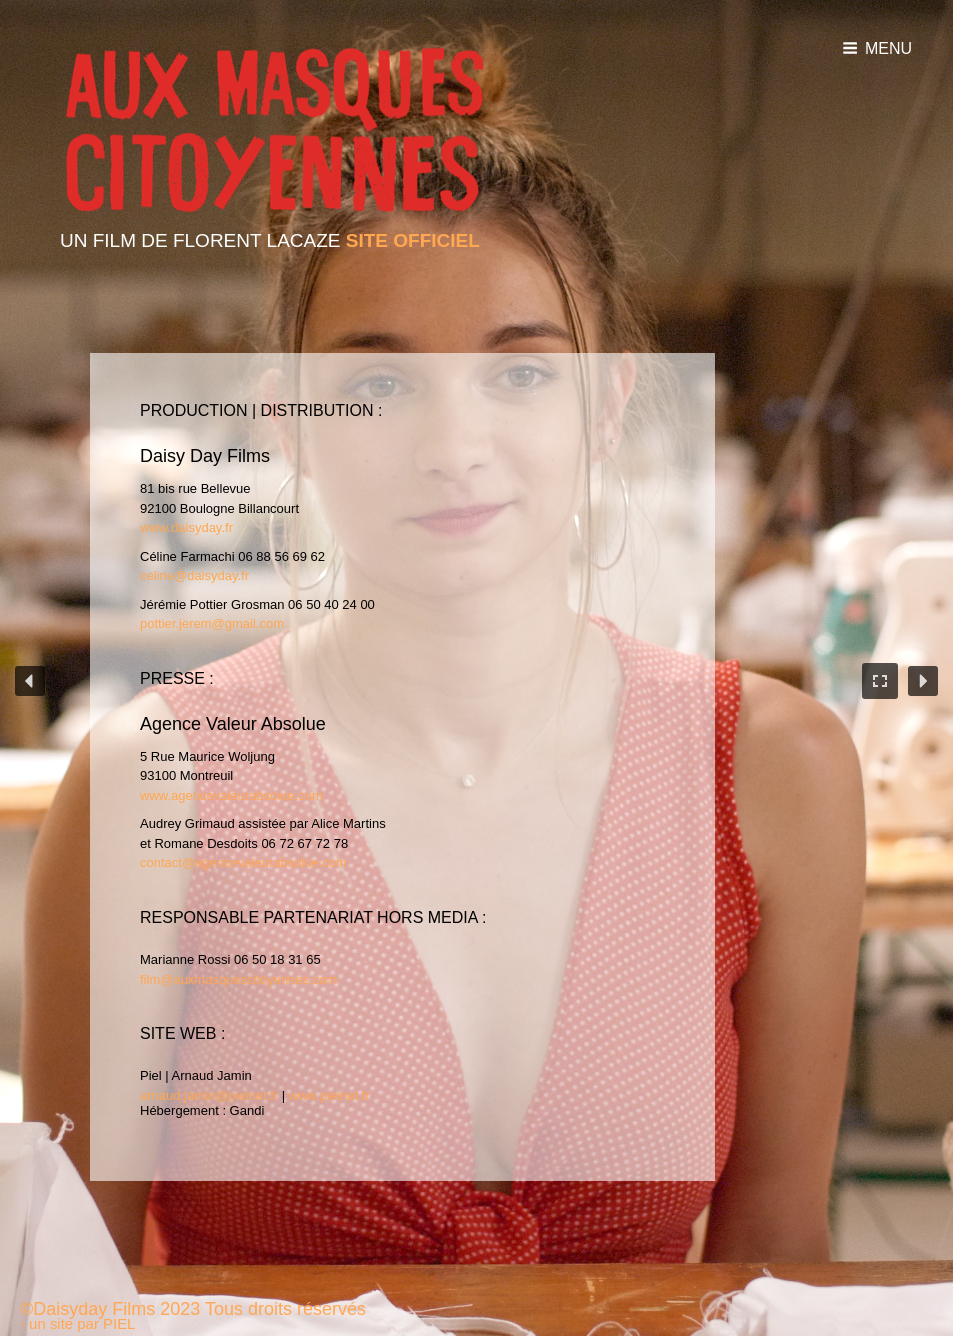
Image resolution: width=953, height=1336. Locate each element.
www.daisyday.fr (186, 527)
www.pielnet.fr (329, 1095)
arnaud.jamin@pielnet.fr (209, 1095)
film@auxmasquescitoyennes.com (238, 979)
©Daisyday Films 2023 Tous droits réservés (193, 1309)
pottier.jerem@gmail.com (212, 623)
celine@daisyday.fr (194, 575)
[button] (30, 681)
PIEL (119, 1323)
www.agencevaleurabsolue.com (231, 795)
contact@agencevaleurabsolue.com (243, 862)
